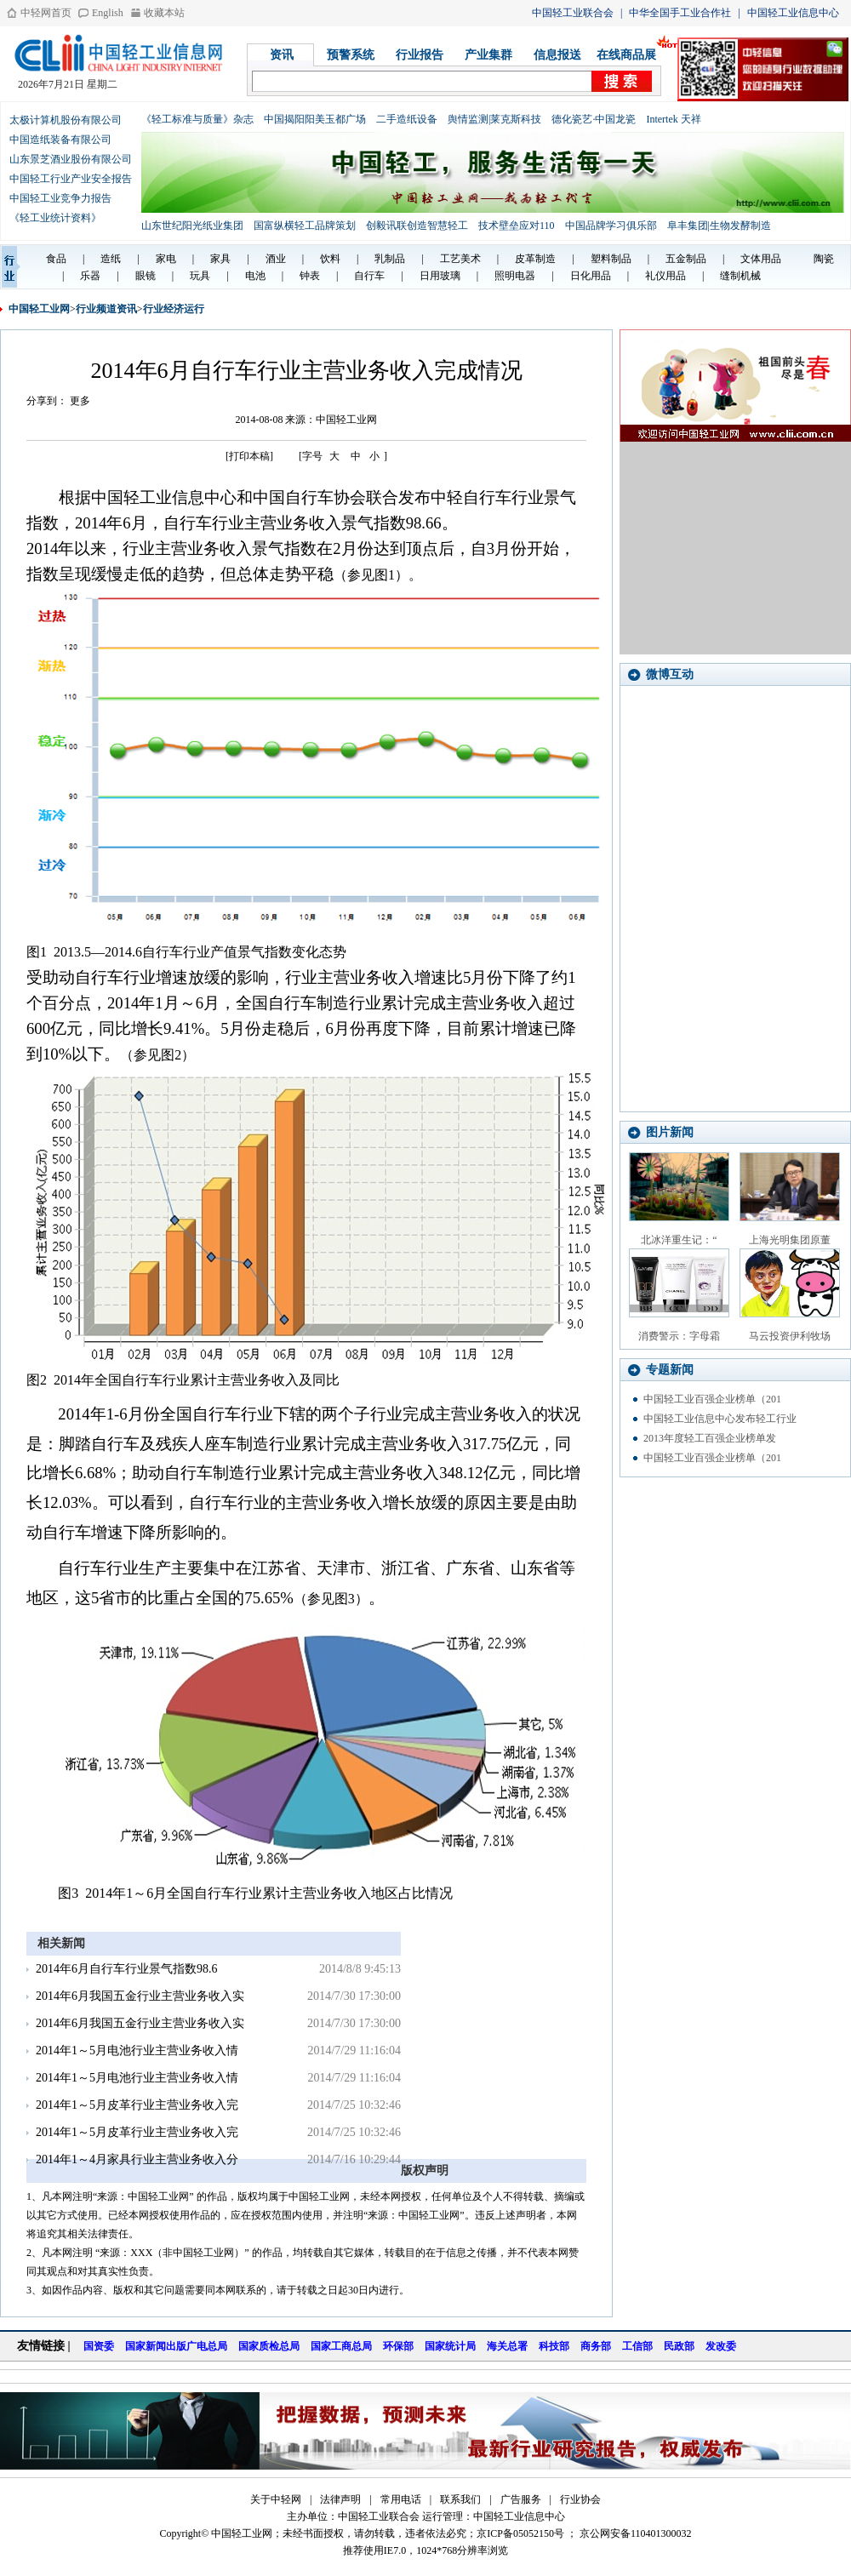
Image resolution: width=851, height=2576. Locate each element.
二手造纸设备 (406, 119)
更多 (80, 401)
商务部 (595, 2346)
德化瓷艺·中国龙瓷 (593, 119)
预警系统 (350, 55)
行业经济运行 (173, 309)
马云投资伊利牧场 (790, 1336)
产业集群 (488, 55)
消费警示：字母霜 (679, 1336)
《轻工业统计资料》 (55, 218)
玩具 (200, 276)
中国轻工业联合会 (573, 13)
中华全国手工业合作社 (680, 13)
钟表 (310, 276)
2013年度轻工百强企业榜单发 (709, 1438)
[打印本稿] (249, 456)
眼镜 (145, 276)
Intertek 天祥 (673, 119)
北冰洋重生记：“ (679, 1240)
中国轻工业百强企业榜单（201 (712, 1399)
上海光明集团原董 (790, 1240)
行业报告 (419, 55)
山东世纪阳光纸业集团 (192, 225)
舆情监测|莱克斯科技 (494, 119)
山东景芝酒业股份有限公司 (70, 159)
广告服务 (520, 2499)
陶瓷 (824, 259)
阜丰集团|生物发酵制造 (719, 225)
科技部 (554, 2346)
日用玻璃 (440, 276)
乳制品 (389, 259)
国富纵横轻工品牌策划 (305, 225)
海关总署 (507, 2346)
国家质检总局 (269, 2346)
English (107, 13)
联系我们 (460, 2499)
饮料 (330, 259)
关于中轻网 (275, 2499)
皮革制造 (535, 259)
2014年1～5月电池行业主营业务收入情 (137, 2050)
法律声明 (340, 2499)
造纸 (110, 259)
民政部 (679, 2346)
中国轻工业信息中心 (793, 13)
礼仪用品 (665, 276)
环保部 (398, 2346)
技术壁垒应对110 (516, 225)
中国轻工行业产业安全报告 (70, 179)
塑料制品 (611, 259)
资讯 (282, 55)
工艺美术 (460, 259)
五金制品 (685, 259)
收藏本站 (164, 13)
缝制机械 (740, 276)
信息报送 (557, 55)
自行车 (369, 276)
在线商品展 (626, 55)
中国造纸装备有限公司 (60, 140)
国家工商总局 (341, 2346)
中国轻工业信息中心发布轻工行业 (720, 1419)
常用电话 (400, 2499)
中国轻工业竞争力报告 (60, 198)
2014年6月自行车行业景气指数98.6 (127, 1968)
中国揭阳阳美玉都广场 (315, 119)
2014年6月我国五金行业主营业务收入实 (140, 1996)
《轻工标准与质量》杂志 (197, 119)
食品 (56, 259)
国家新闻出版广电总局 (176, 2346)
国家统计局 (450, 2346)
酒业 (276, 259)
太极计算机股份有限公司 (65, 120)
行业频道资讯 (106, 309)
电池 (255, 276)
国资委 (98, 2346)
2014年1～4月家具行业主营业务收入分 (137, 2159)
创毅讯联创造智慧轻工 (417, 225)
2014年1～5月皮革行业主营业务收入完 (137, 2105)
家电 (166, 259)
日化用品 (590, 276)
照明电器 (514, 276)
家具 (220, 259)
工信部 (637, 2346)
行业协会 (580, 2499)
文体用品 (760, 259)
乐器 (90, 276)
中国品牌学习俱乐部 (611, 225)
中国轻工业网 (39, 309)
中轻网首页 (45, 13)
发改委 (720, 2346)
